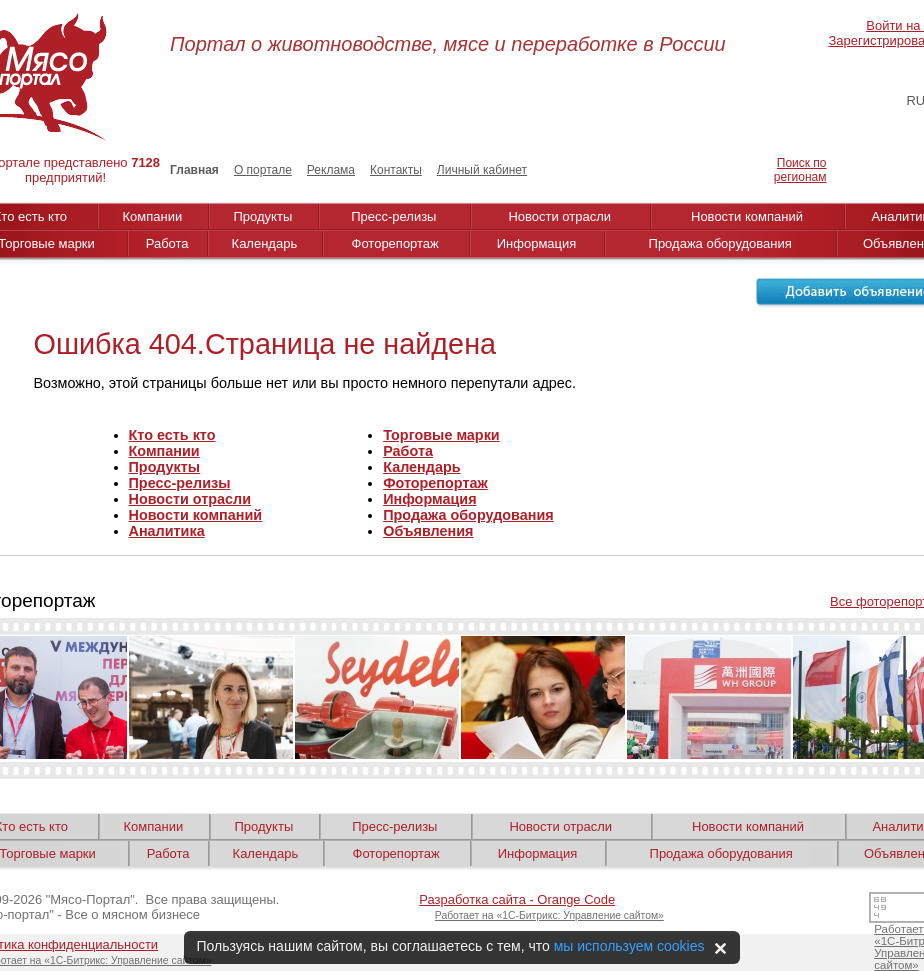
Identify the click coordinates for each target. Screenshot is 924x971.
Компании (153, 216)
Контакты (396, 170)
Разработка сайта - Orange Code (517, 899)
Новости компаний (747, 216)
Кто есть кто (172, 435)
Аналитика (167, 531)
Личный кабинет (482, 170)
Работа (167, 243)
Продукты (263, 216)
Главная (194, 170)
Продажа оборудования (720, 243)
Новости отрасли (559, 216)
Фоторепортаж (395, 243)
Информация (537, 243)
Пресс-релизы (393, 216)
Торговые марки (441, 435)
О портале (263, 170)
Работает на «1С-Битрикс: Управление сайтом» (549, 915)
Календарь (265, 243)
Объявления (428, 531)
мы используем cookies (629, 946)
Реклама (331, 170)
